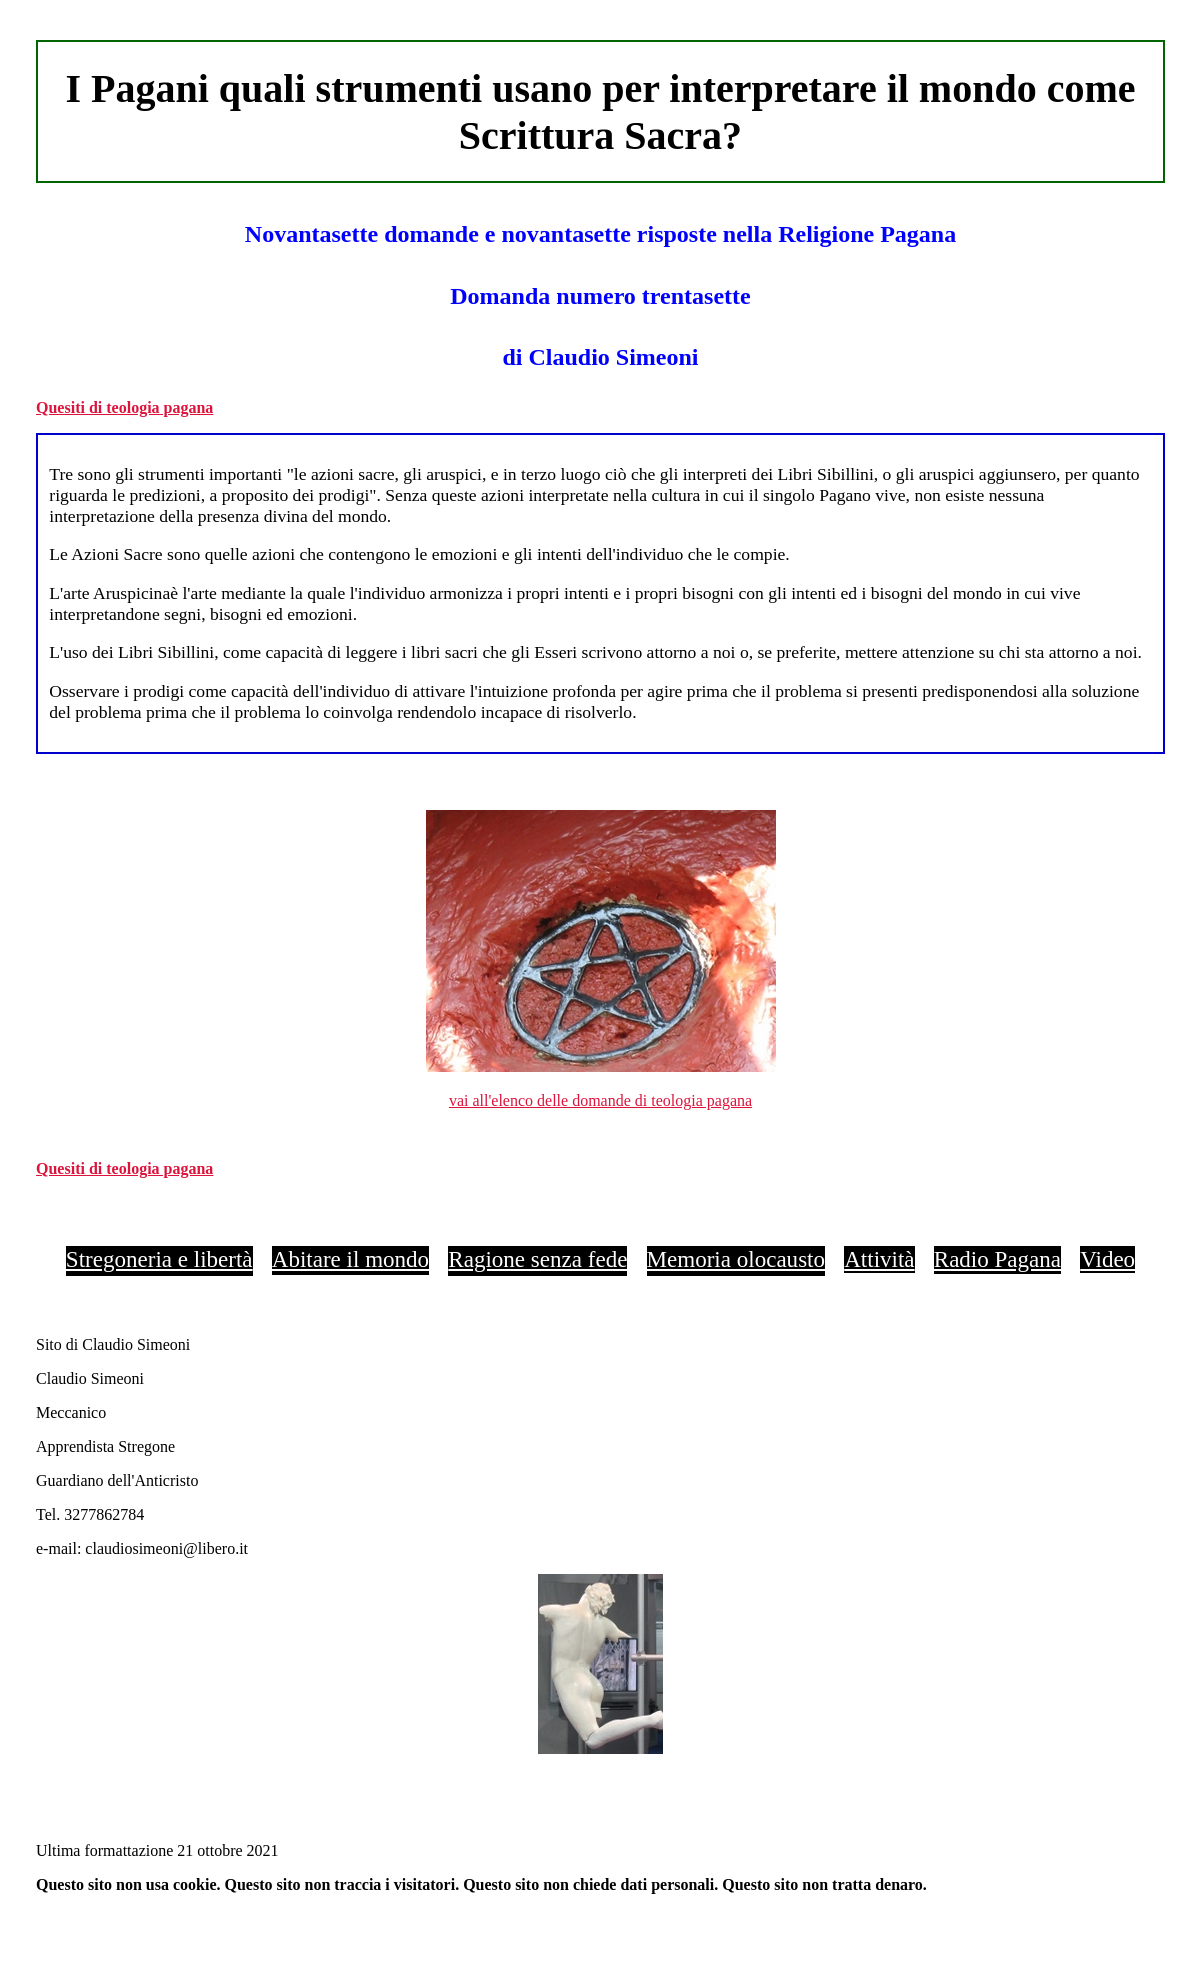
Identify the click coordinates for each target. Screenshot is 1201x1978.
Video (1107, 1259)
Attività (879, 1259)
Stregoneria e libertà (159, 1259)
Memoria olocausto (736, 1259)
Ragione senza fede (537, 1259)
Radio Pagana (997, 1259)
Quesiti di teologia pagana (124, 407)
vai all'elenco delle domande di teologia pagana (600, 1100)
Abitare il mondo (350, 1259)
